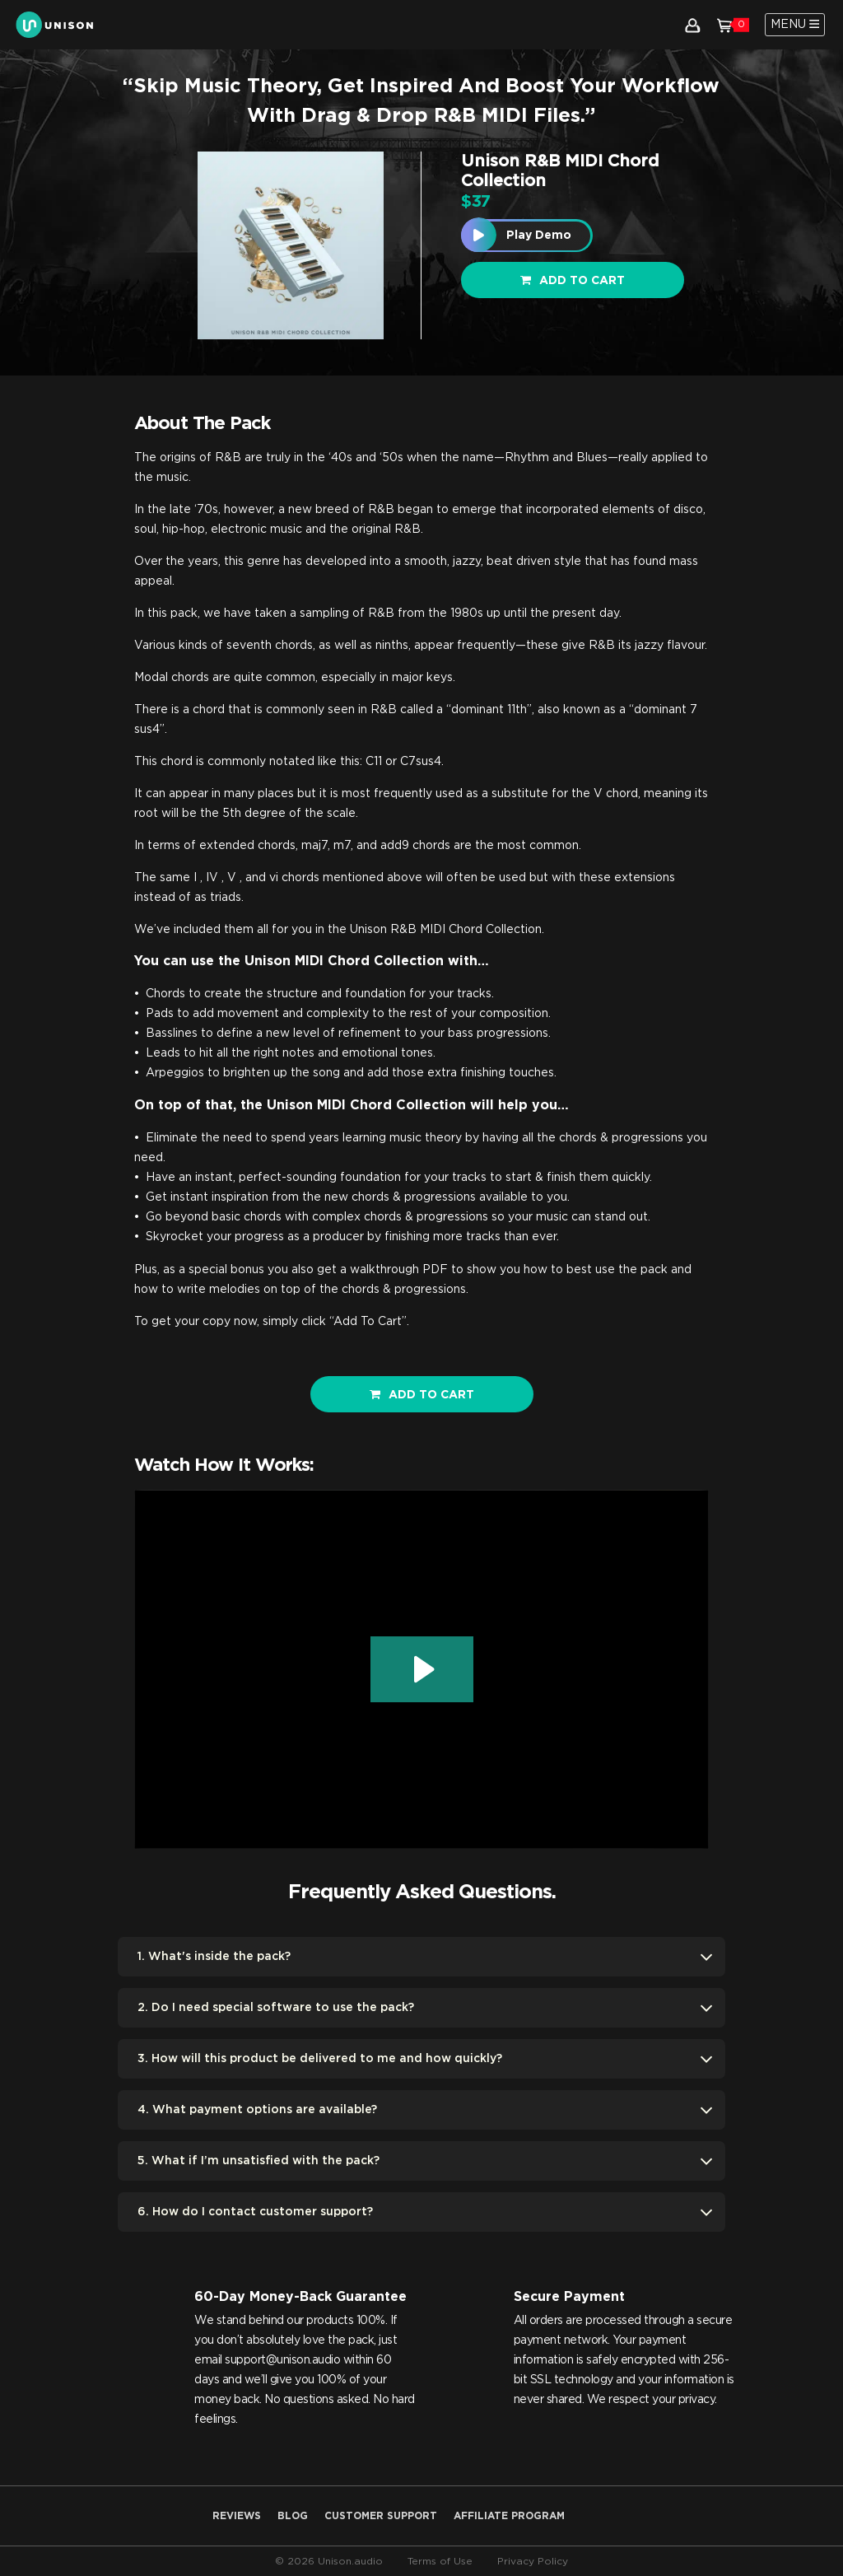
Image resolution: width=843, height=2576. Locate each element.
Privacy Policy (532, 2561)
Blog (292, 2516)
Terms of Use (440, 2561)
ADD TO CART (422, 1394)
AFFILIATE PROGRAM (509, 2516)
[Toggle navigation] (795, 24)
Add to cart (572, 280)
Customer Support (380, 2516)
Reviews (236, 2516)
